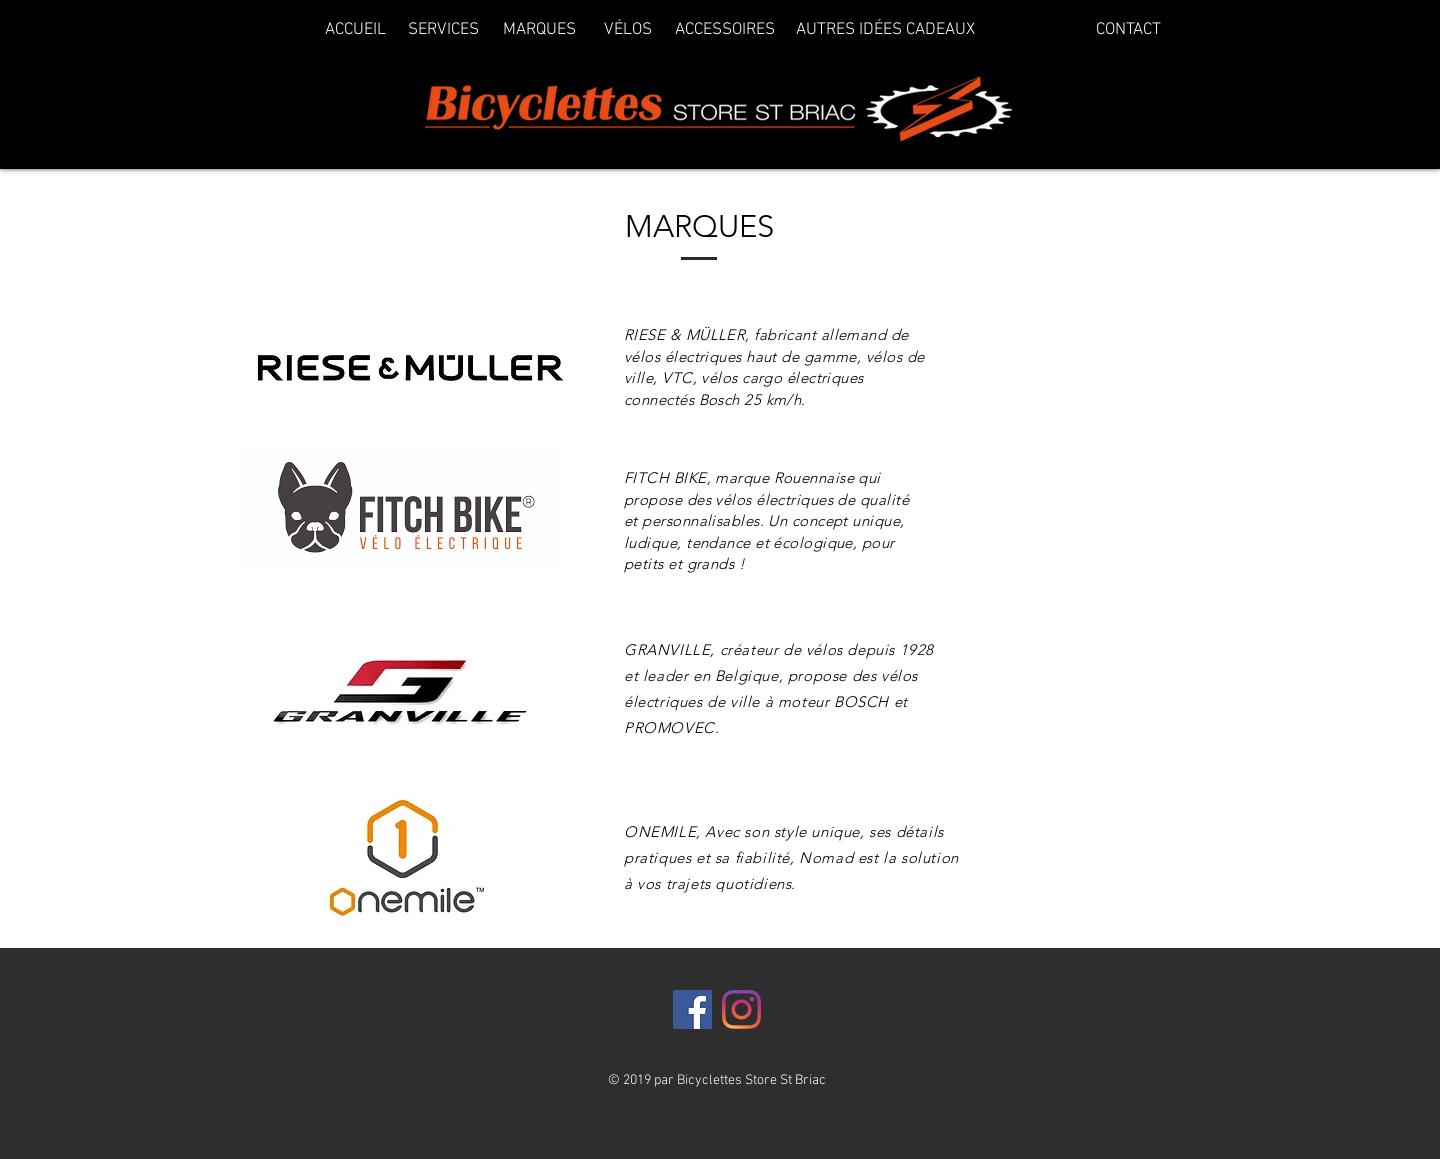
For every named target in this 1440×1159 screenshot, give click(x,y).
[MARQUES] (539, 31)
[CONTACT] (1128, 31)
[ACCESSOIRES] (724, 31)
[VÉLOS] (627, 31)
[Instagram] (741, 1009)
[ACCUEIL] (355, 31)
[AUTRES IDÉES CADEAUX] (885, 31)
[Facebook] (692, 1009)
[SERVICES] (443, 31)
